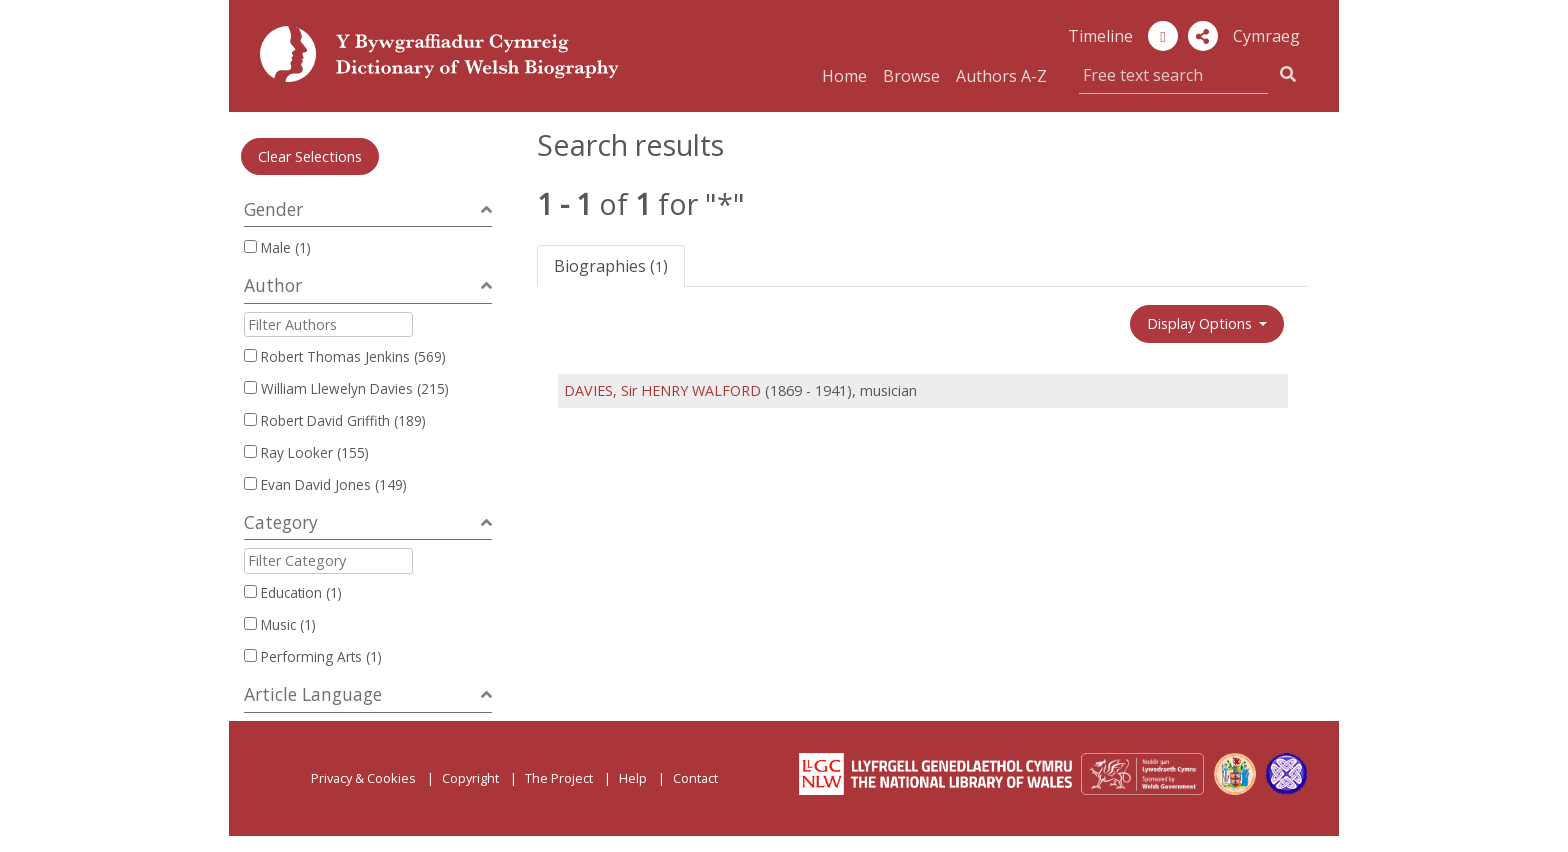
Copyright (470, 778)
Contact (695, 778)
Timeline (1100, 36)
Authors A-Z (1001, 76)
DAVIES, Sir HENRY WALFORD (662, 390)
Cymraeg (1266, 36)
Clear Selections (310, 156)
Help (633, 778)
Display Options (1201, 323)
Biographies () (611, 266)
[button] (1203, 36)
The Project (559, 778)
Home (844, 76)
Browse (911, 76)
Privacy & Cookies (363, 778)
